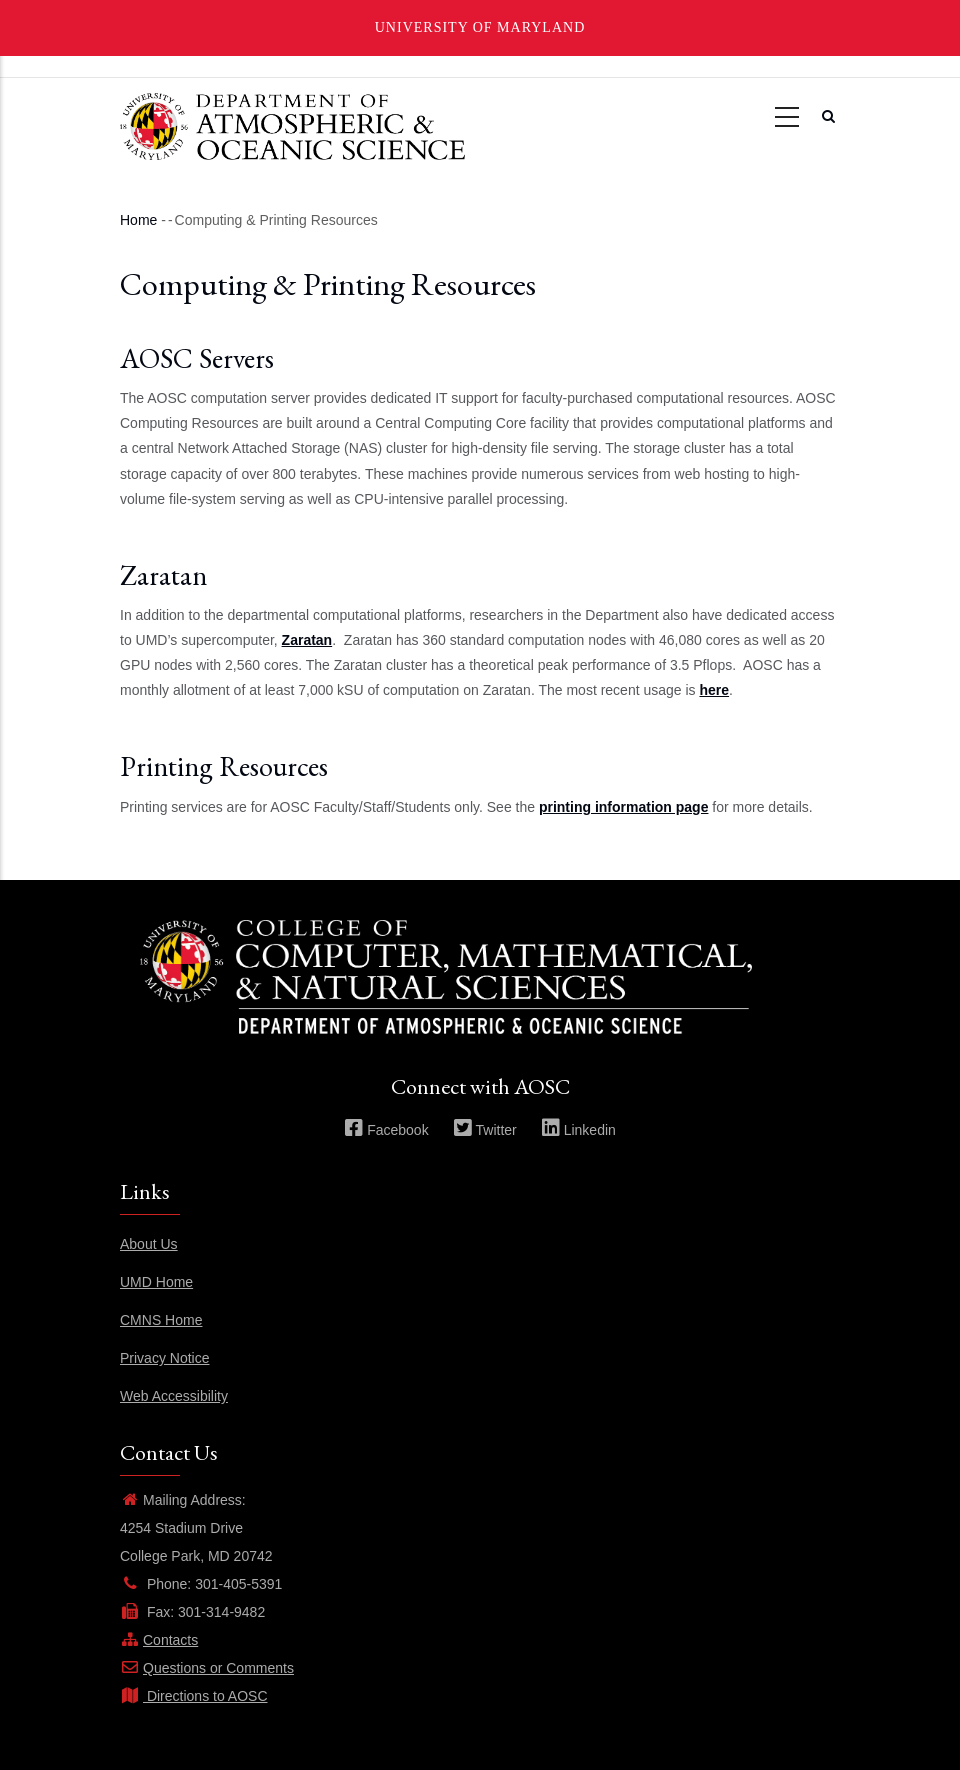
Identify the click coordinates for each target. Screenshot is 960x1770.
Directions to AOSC (194, 1696)
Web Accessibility (174, 1396)
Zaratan (307, 640)
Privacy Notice (164, 1358)
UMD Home (156, 1282)
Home (138, 220)
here (715, 690)
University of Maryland (480, 27)
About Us (149, 1244)
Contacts (159, 1640)
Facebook (386, 1130)
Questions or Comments (207, 1668)
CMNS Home (161, 1320)
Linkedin (578, 1130)
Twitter (485, 1130)
